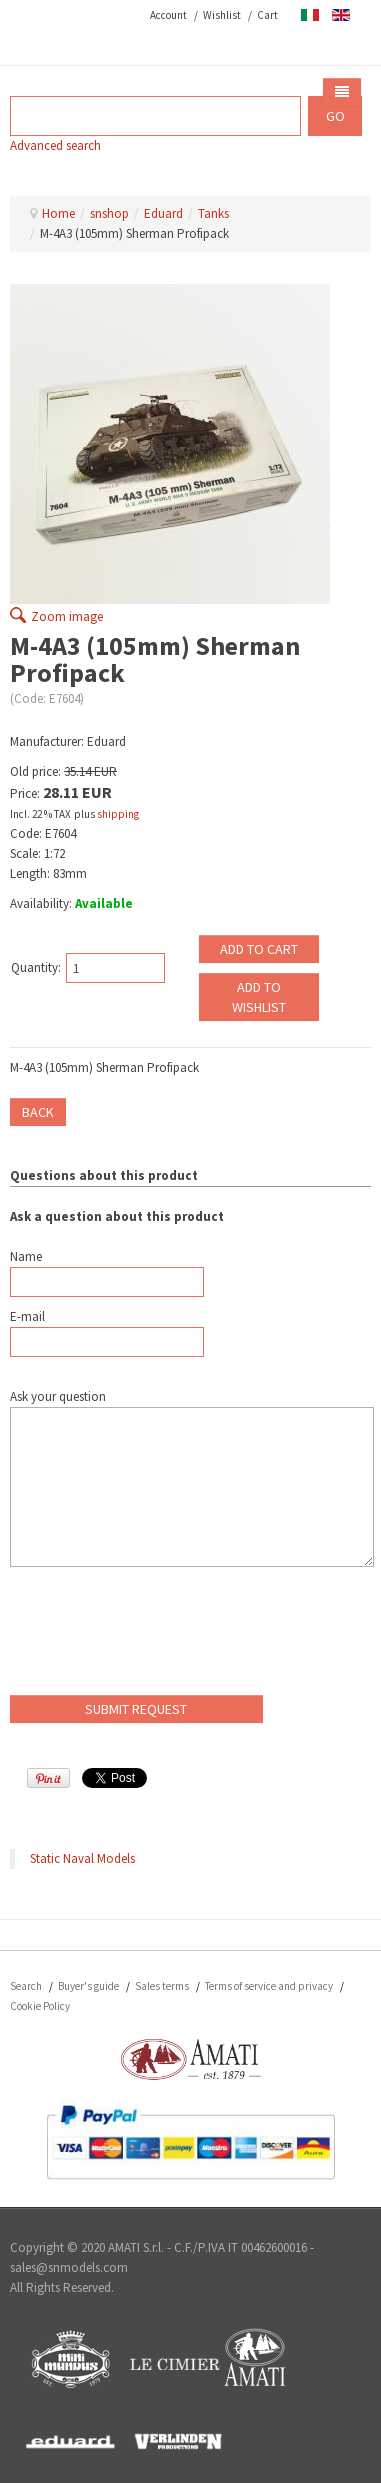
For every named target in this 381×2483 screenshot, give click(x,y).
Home (58, 213)
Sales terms (162, 1986)
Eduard (163, 213)
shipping (118, 814)
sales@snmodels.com (69, 2267)
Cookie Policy (40, 2006)
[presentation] (162, 1636)
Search (26, 1986)
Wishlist (222, 15)
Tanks (213, 213)
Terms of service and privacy (269, 1986)
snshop (109, 213)
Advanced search (55, 145)
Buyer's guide (88, 1986)
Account (168, 15)
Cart (267, 15)
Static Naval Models (82, 1858)
